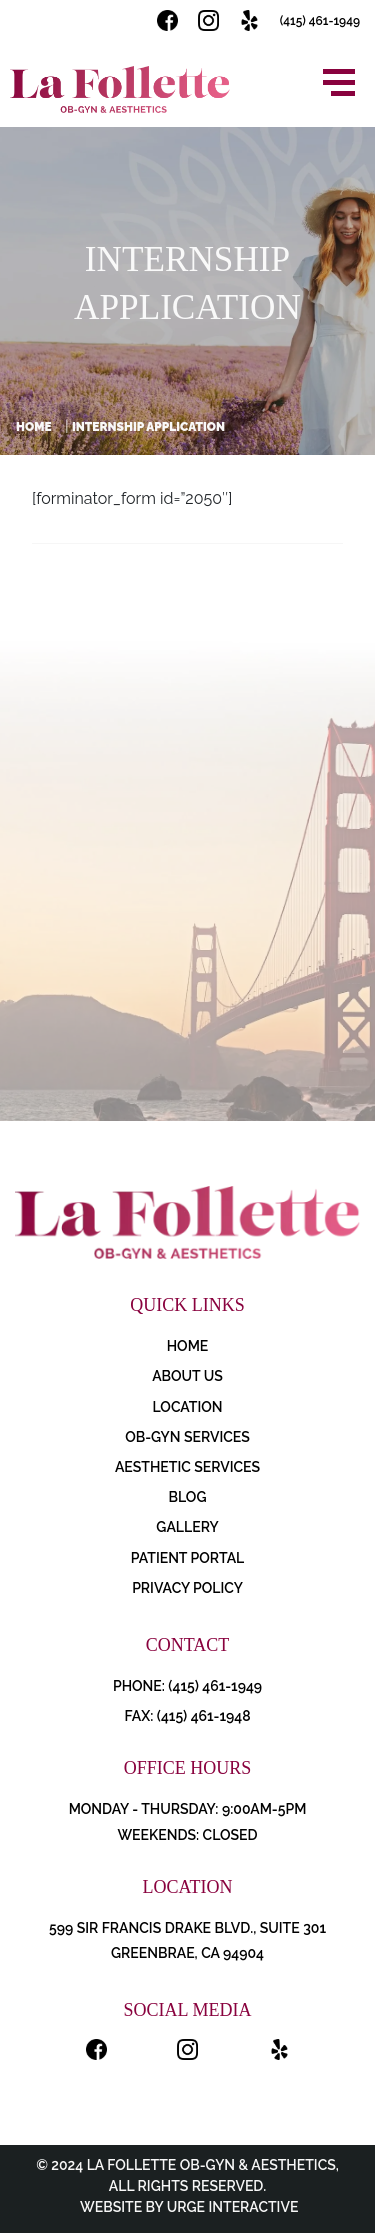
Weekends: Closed (187, 1835)
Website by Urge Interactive (188, 2207)
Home (34, 427)
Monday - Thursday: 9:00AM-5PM (188, 1809)
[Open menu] (339, 82)
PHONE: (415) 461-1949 (187, 1686)
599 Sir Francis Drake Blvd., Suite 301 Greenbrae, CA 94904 (187, 1940)
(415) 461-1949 (320, 21)
